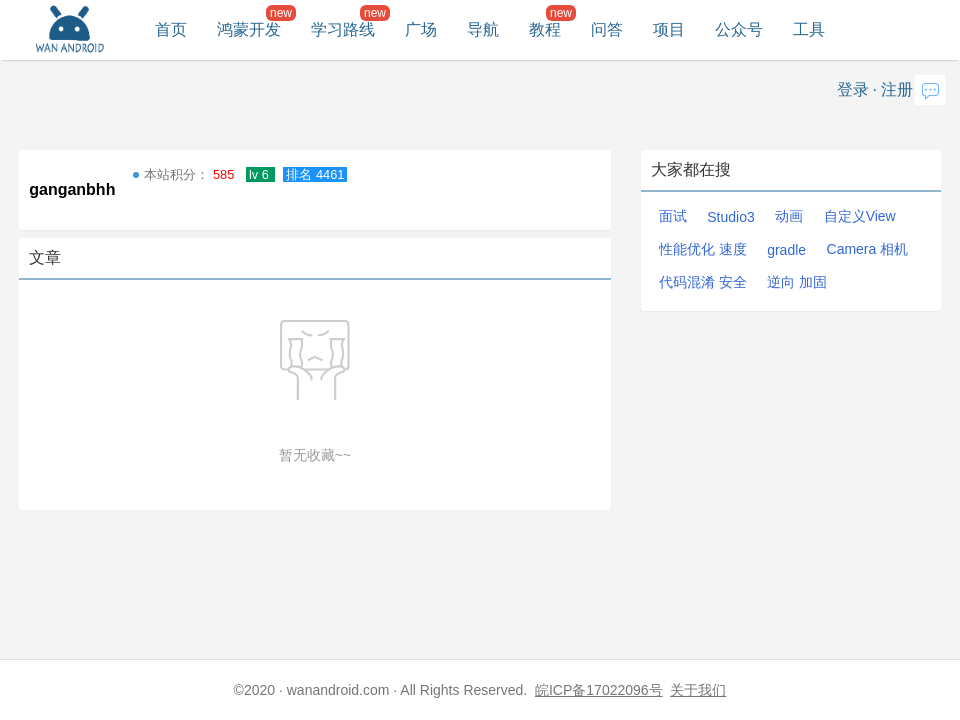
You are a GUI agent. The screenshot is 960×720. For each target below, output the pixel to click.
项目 (669, 29)
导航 (483, 29)
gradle (786, 250)
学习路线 (343, 29)
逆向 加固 (797, 282)
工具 (809, 29)
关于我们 (698, 690)
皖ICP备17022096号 (599, 690)
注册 (897, 89)
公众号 (739, 29)
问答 (607, 29)
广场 (421, 29)
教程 (545, 29)
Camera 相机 (868, 249)
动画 (789, 216)
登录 (853, 89)
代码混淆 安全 (703, 282)
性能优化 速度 (703, 249)
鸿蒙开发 (249, 29)
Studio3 (730, 217)
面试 (673, 216)
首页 (171, 29)
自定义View (860, 216)
